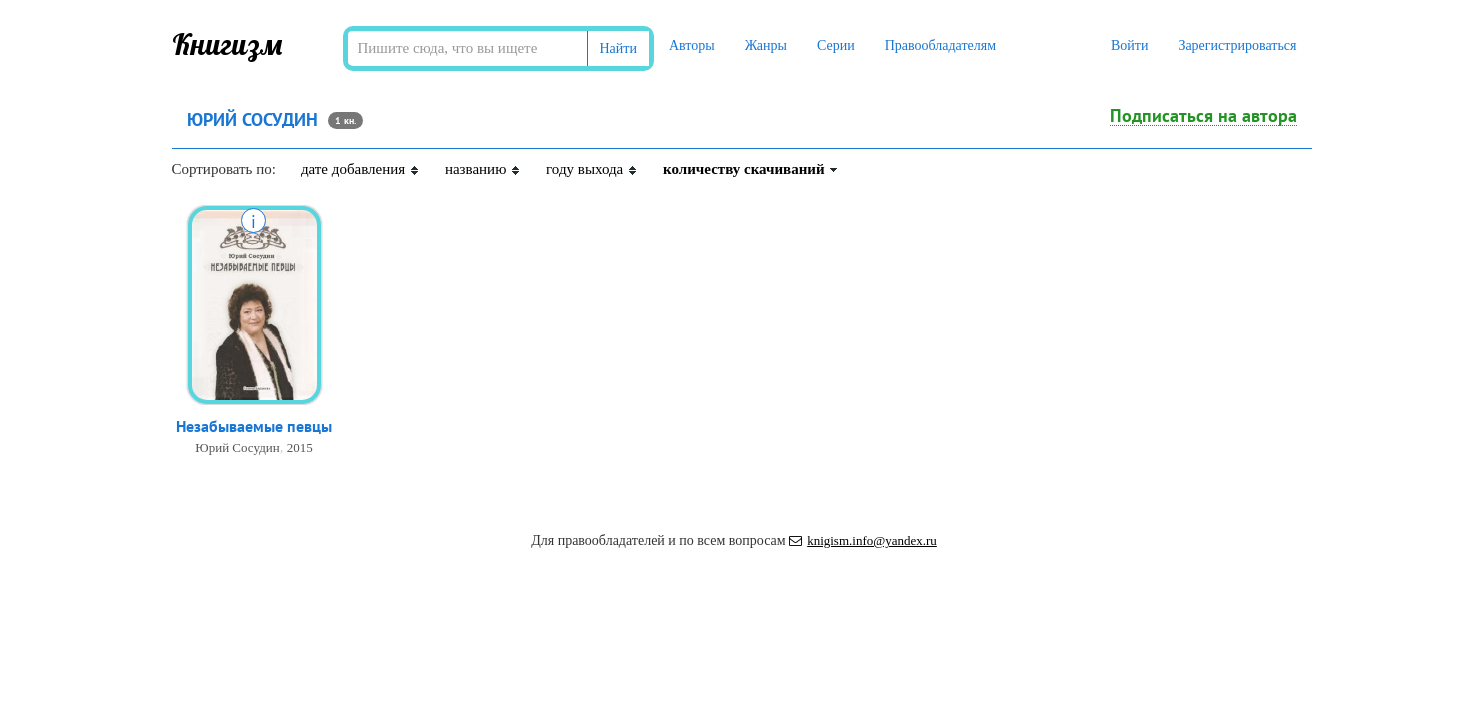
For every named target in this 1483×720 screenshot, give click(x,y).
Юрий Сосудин (237, 447)
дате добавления (360, 169)
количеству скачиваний (751, 169)
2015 (300, 447)
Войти (1129, 45)
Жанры (766, 45)
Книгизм (227, 44)
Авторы (692, 45)
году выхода (592, 169)
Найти (618, 48)
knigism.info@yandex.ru (863, 540)
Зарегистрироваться (1237, 45)
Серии (836, 45)
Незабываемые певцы (254, 426)
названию (483, 169)
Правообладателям (940, 45)
